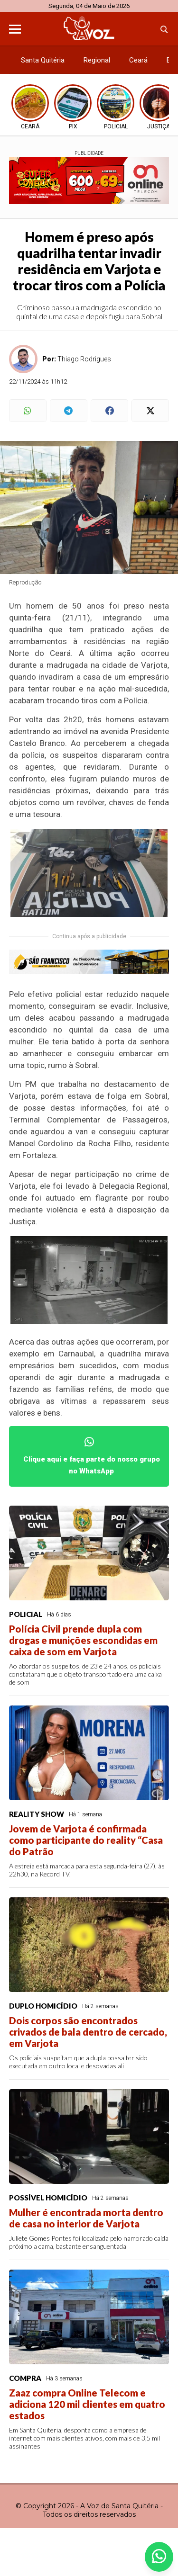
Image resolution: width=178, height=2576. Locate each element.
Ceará (138, 60)
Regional (97, 60)
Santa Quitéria (43, 60)
